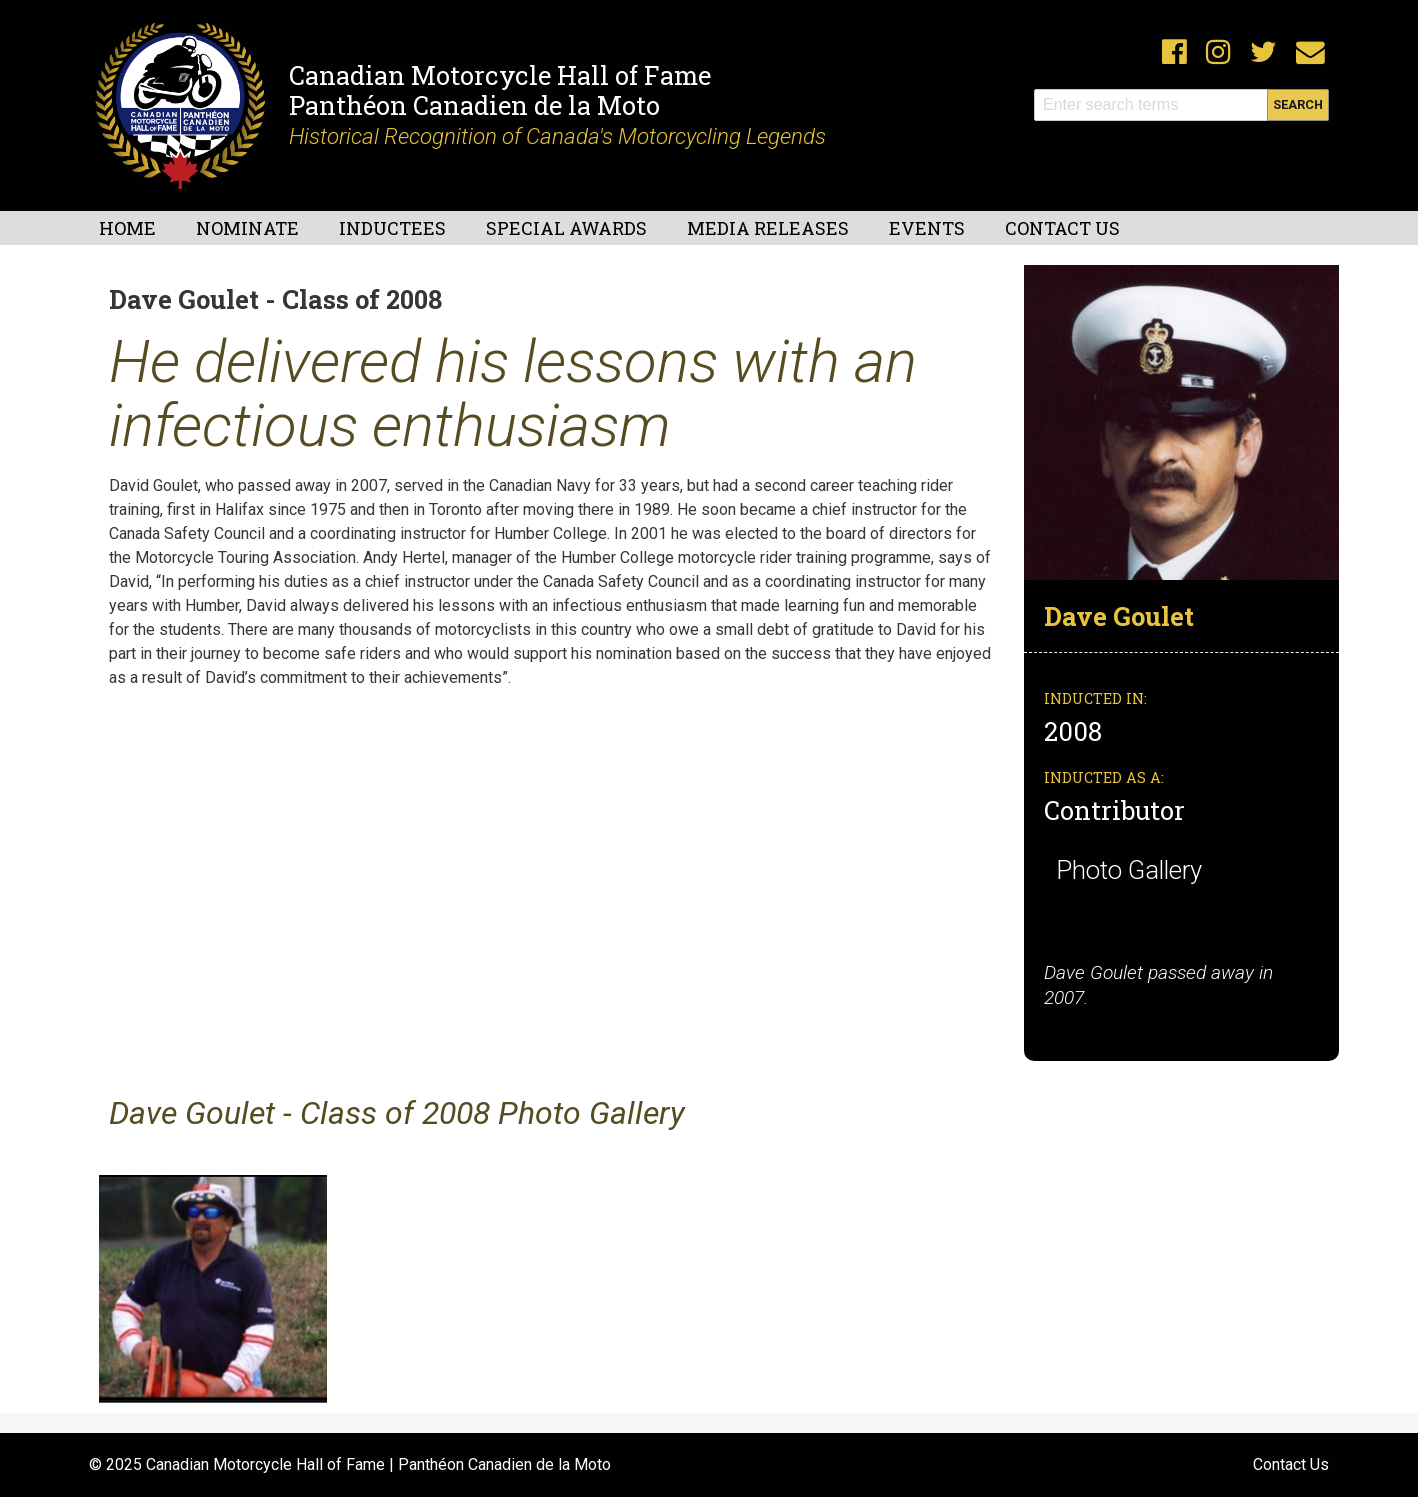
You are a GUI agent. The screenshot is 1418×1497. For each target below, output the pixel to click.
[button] (1181, 421)
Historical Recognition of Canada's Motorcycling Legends (557, 136)
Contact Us (1062, 228)
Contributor (1114, 810)
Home (127, 228)
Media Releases (768, 228)
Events (927, 228)
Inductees (392, 228)
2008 (1076, 731)
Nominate (247, 228)
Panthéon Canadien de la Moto (474, 105)
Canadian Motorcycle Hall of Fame (500, 75)
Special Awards (566, 228)
